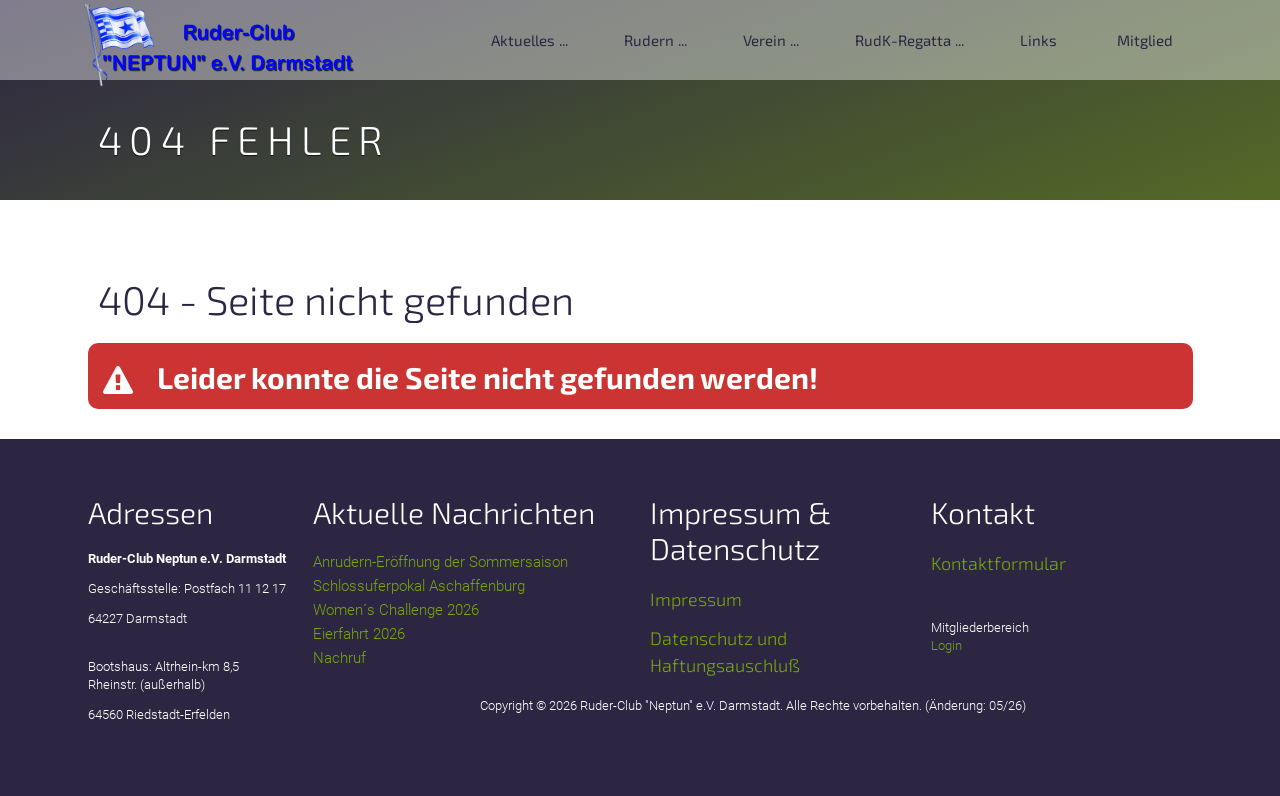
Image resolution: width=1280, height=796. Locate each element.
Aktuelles (523, 40)
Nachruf (339, 658)
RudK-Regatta (903, 40)
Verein (764, 40)
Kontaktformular (998, 563)
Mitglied (1145, 40)
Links (1038, 40)
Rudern (649, 40)
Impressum (696, 599)
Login (946, 645)
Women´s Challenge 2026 (396, 610)
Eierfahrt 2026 (359, 634)
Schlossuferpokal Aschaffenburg (419, 586)
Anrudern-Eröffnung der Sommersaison (440, 562)
